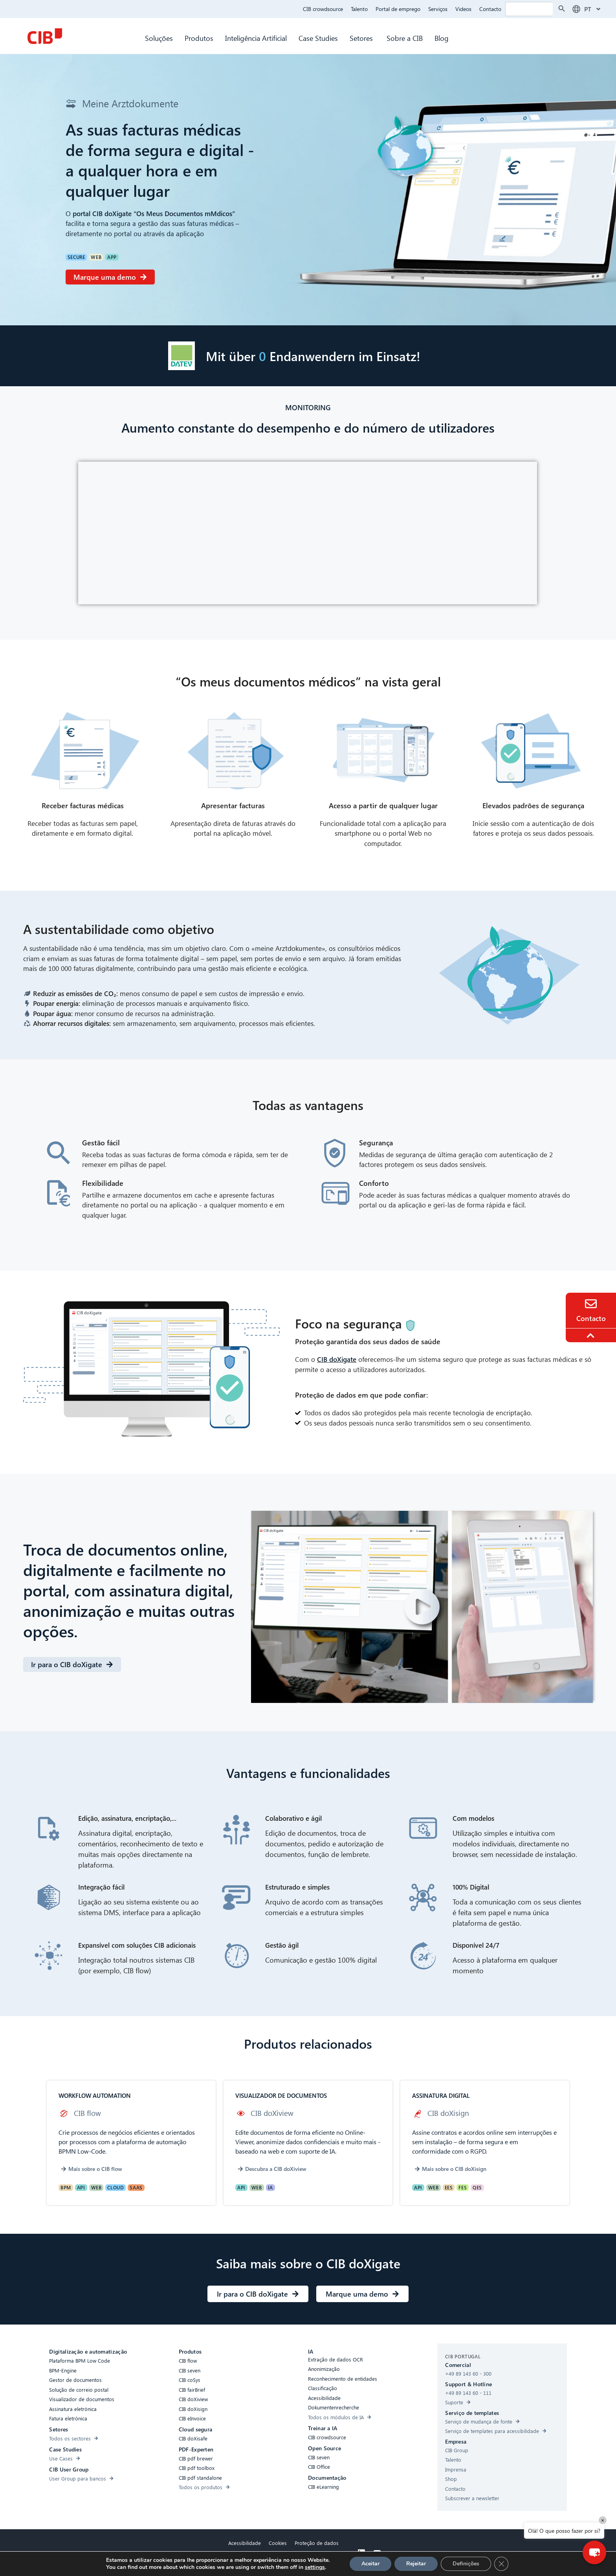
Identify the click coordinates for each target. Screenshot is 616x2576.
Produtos (199, 38)
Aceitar (370, 2563)
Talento (359, 9)
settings (315, 2567)
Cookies (278, 2542)
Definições (466, 2563)
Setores (362, 38)
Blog (441, 38)
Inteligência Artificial (256, 38)
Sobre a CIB (405, 38)
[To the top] (591, 1335)
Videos (463, 9)
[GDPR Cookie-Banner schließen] (501, 2564)
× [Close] (603, 2520)
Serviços (437, 9)
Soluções (159, 38)
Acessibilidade (244, 2542)
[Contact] (591, 1304)
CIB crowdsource (323, 9)
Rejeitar (416, 2563)
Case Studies (318, 38)
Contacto (490, 9)
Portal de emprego (398, 9)
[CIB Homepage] (45, 36)
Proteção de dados (317, 2542)
